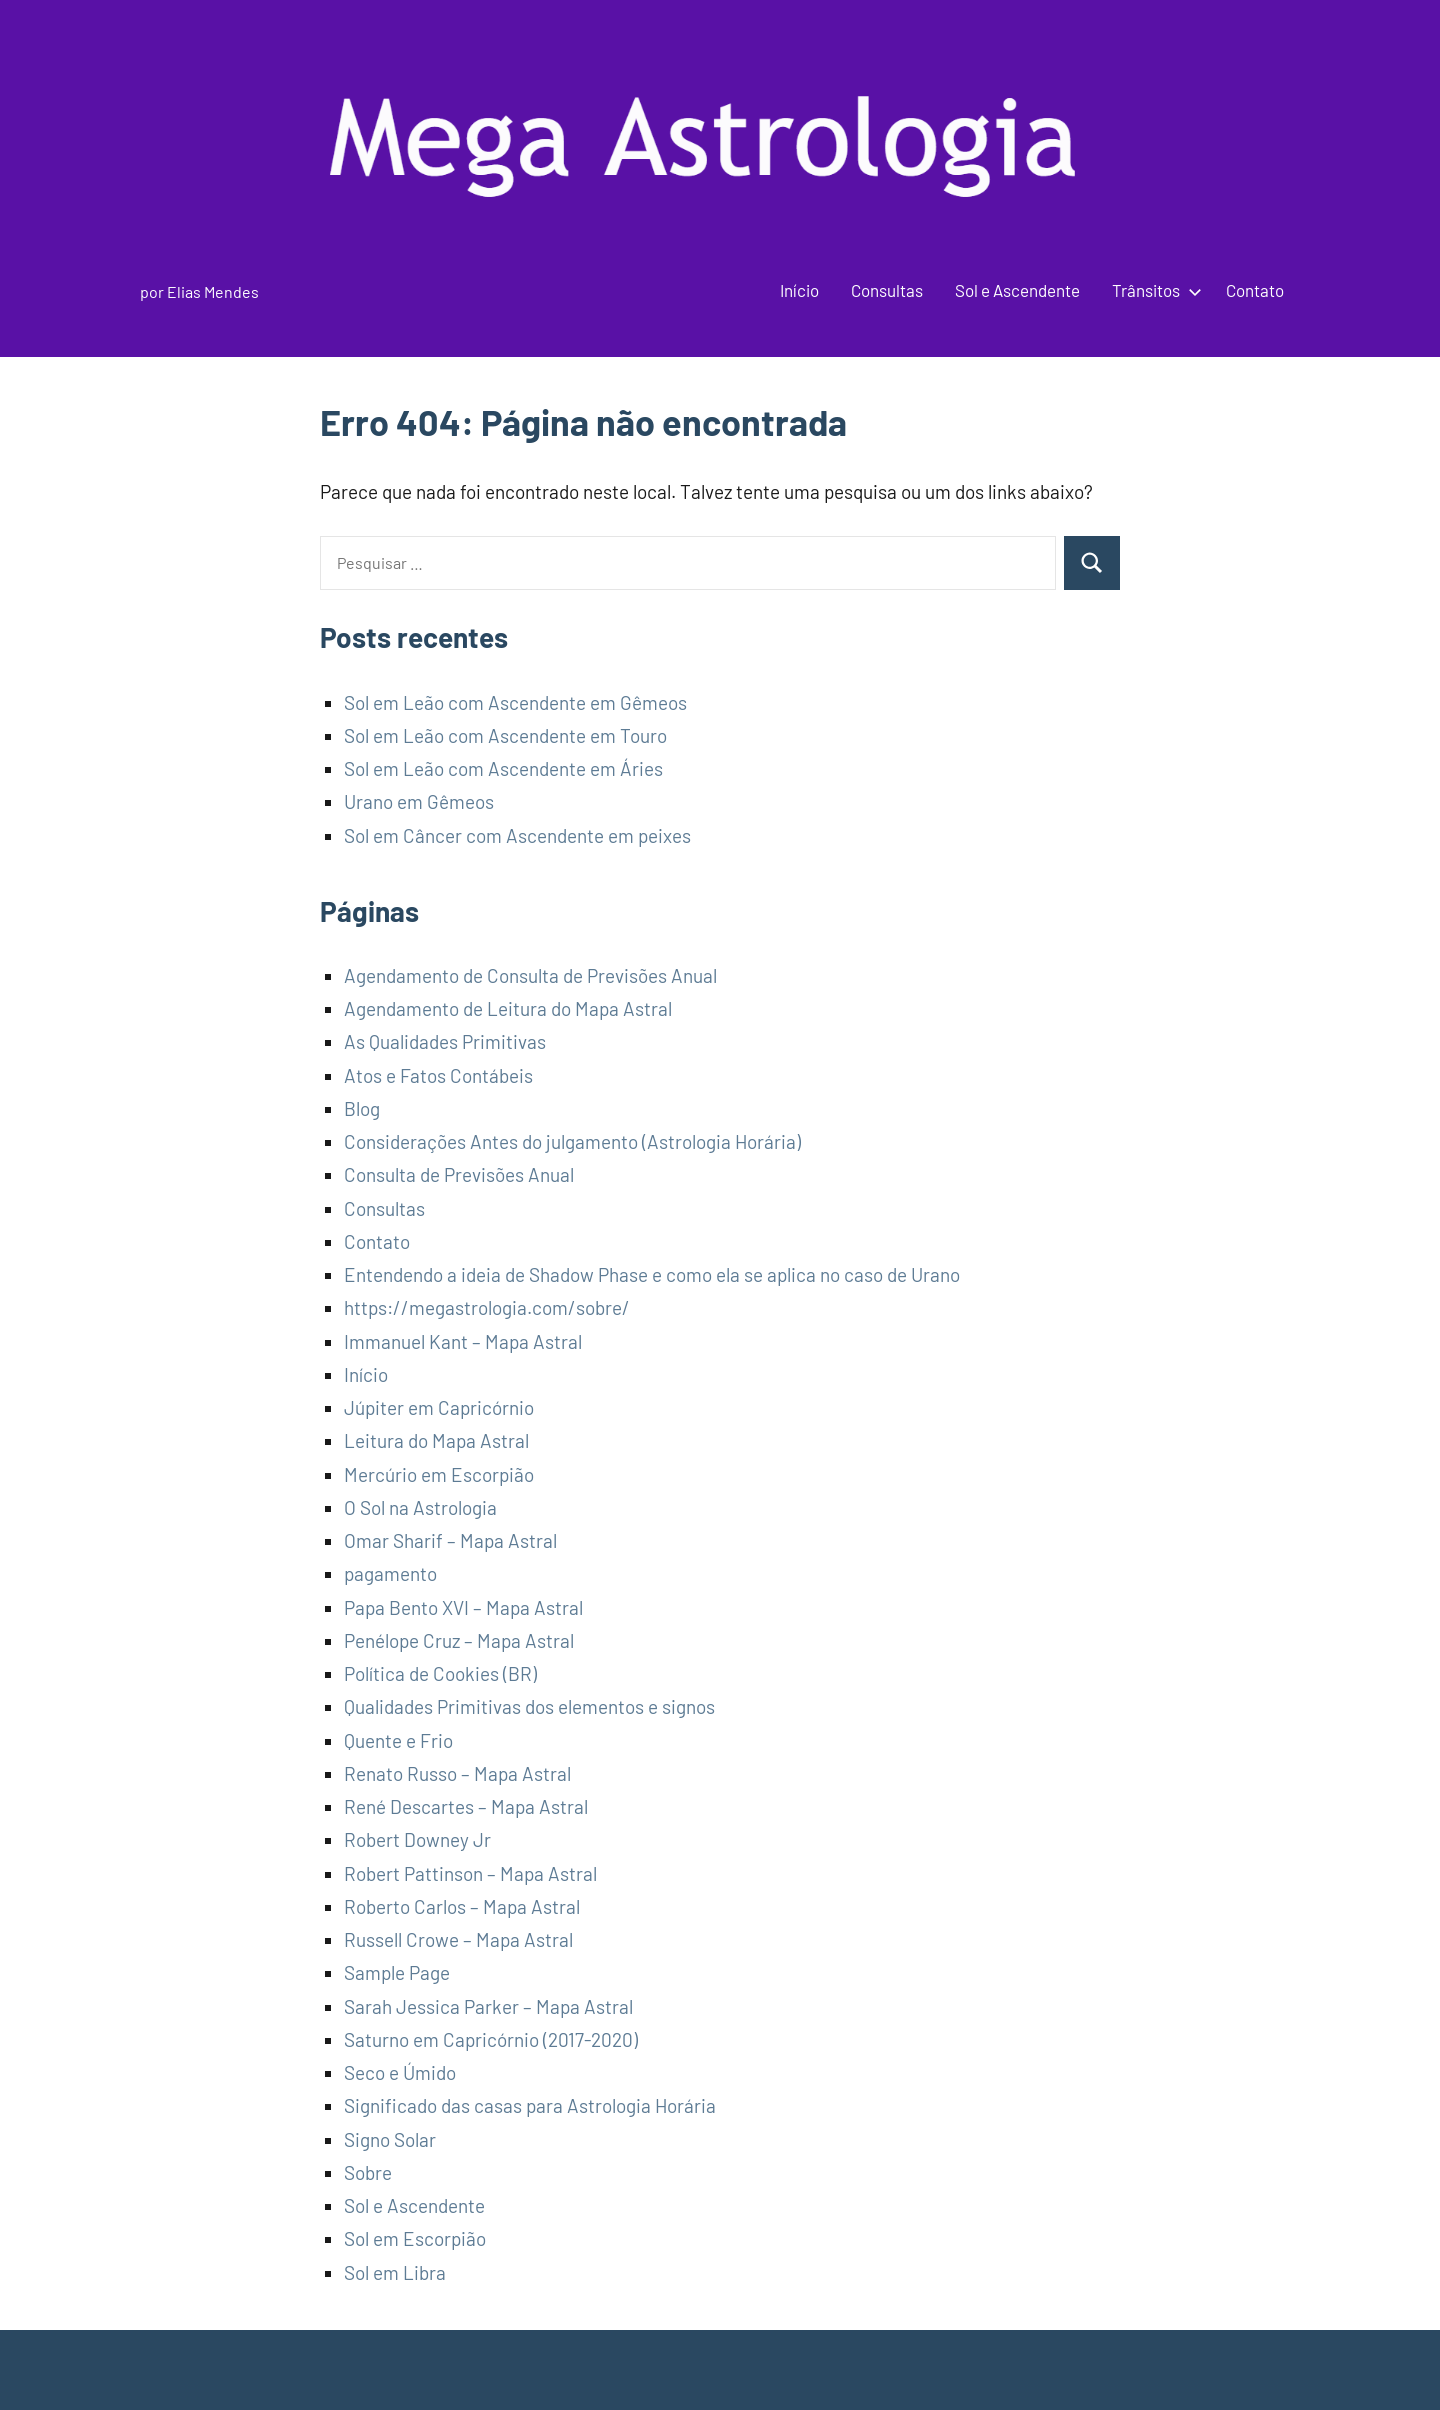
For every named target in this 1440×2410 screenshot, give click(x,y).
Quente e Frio (398, 1740)
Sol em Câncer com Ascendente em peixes (517, 835)
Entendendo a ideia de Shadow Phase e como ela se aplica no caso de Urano (652, 1274)
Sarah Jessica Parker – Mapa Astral (488, 2006)
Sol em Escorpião (415, 2238)
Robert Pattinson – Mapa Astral (470, 1873)
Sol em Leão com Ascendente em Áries (503, 768)
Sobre (368, 2172)
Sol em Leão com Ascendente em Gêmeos (515, 702)
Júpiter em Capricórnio (439, 1407)
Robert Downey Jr (417, 1839)
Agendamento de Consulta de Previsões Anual (530, 975)
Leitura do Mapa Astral (436, 1440)
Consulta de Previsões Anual (459, 1174)
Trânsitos (1153, 290)
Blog (362, 1108)
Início (799, 290)
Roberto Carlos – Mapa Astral (462, 1906)
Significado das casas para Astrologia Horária (530, 2105)
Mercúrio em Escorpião (439, 1474)
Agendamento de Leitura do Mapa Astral (508, 1008)
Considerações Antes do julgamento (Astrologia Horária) (572, 1141)
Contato (1255, 290)
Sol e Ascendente (1017, 290)
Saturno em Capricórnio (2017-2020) (491, 2039)
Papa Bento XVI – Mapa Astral (463, 1607)
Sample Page (397, 1972)
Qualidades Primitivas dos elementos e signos (529, 1706)
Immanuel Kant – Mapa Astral (463, 1341)
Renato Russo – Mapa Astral (457, 1773)
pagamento (390, 1573)
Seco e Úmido (400, 2072)
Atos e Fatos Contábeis (438, 1075)
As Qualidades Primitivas (445, 1041)
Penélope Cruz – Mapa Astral (459, 1640)
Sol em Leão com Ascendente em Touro (505, 735)
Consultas (887, 290)
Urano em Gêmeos (419, 801)
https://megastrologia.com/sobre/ (487, 1307)
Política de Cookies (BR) (440, 1673)
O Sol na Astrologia (420, 1507)
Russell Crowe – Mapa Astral (458, 1939)
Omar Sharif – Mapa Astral (450, 1540)
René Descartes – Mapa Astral (466, 1806)
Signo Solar (390, 2139)
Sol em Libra (395, 2272)
